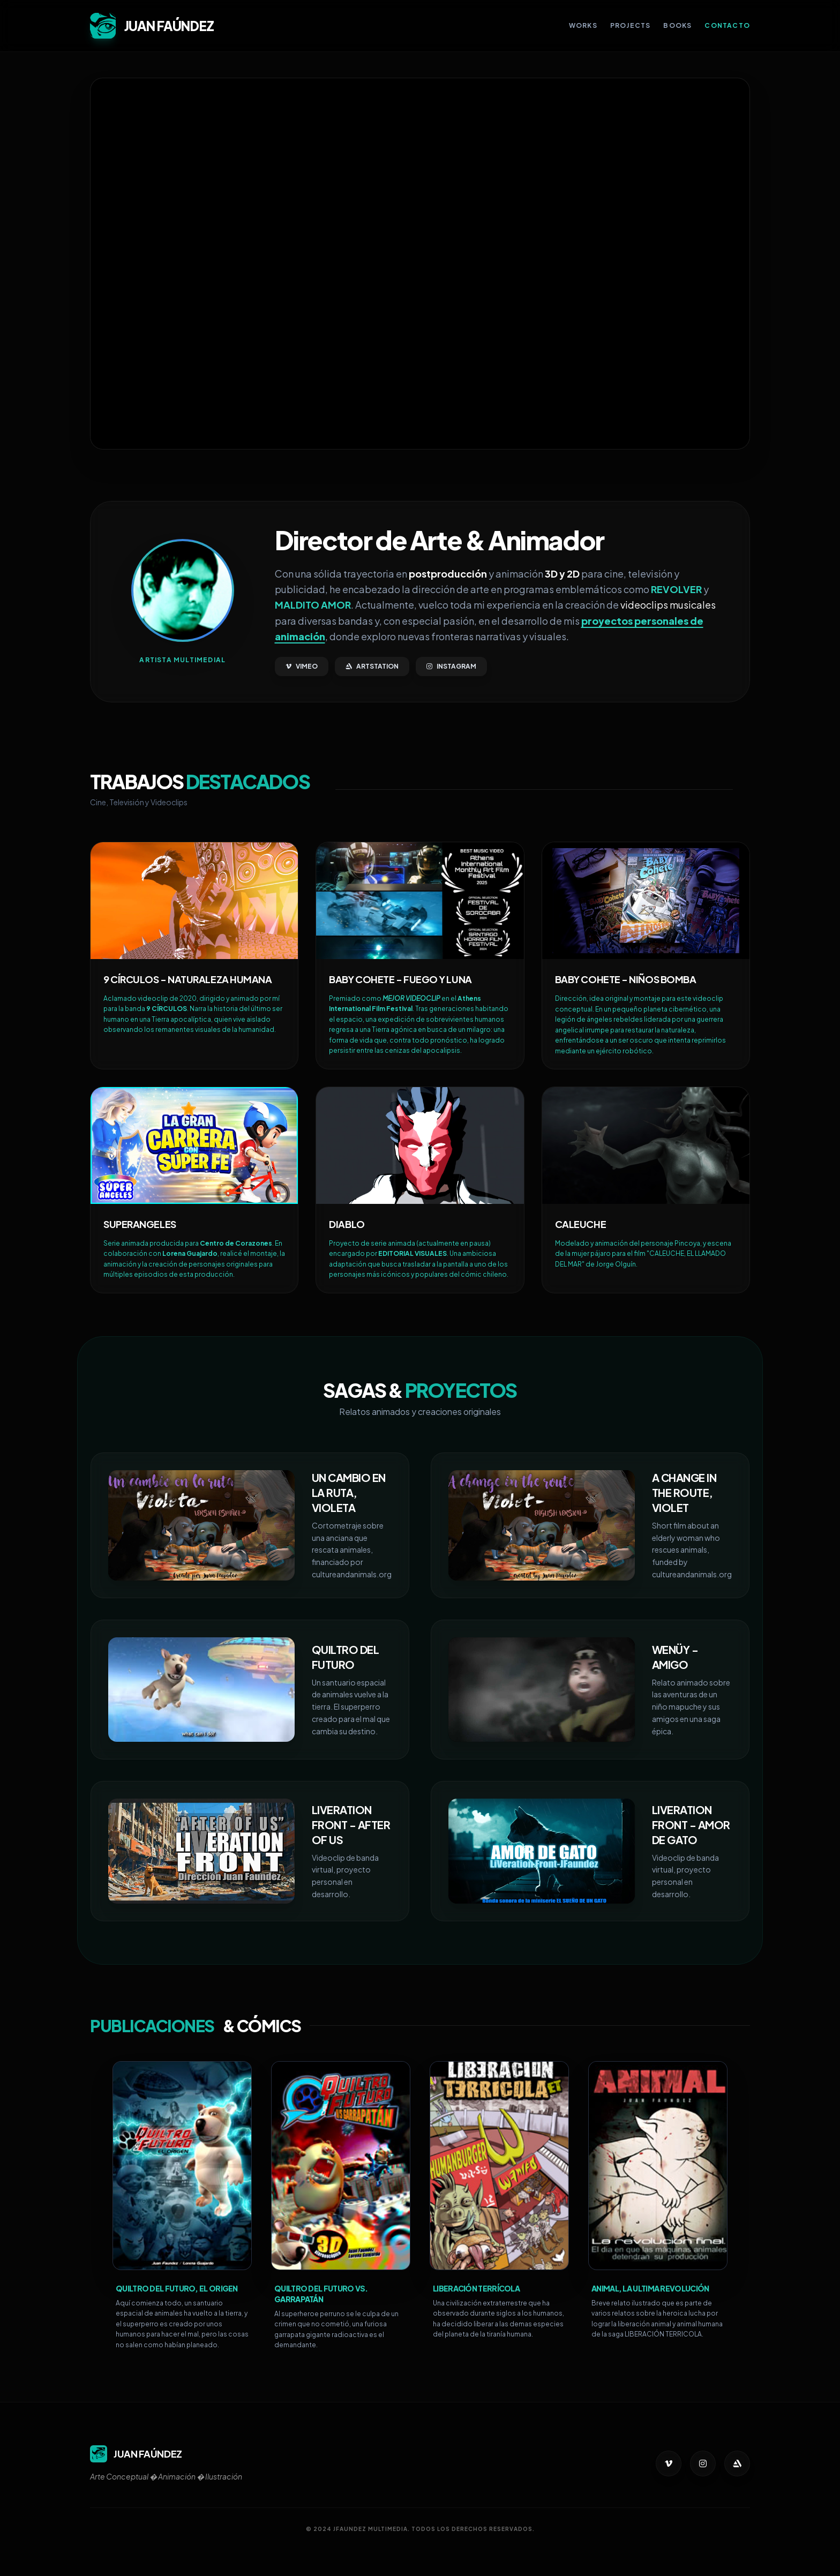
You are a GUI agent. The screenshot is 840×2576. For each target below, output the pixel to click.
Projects (630, 25)
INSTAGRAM (451, 666)
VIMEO (302, 666)
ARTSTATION (372, 666)
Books (677, 25)
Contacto (727, 25)
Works (583, 25)
